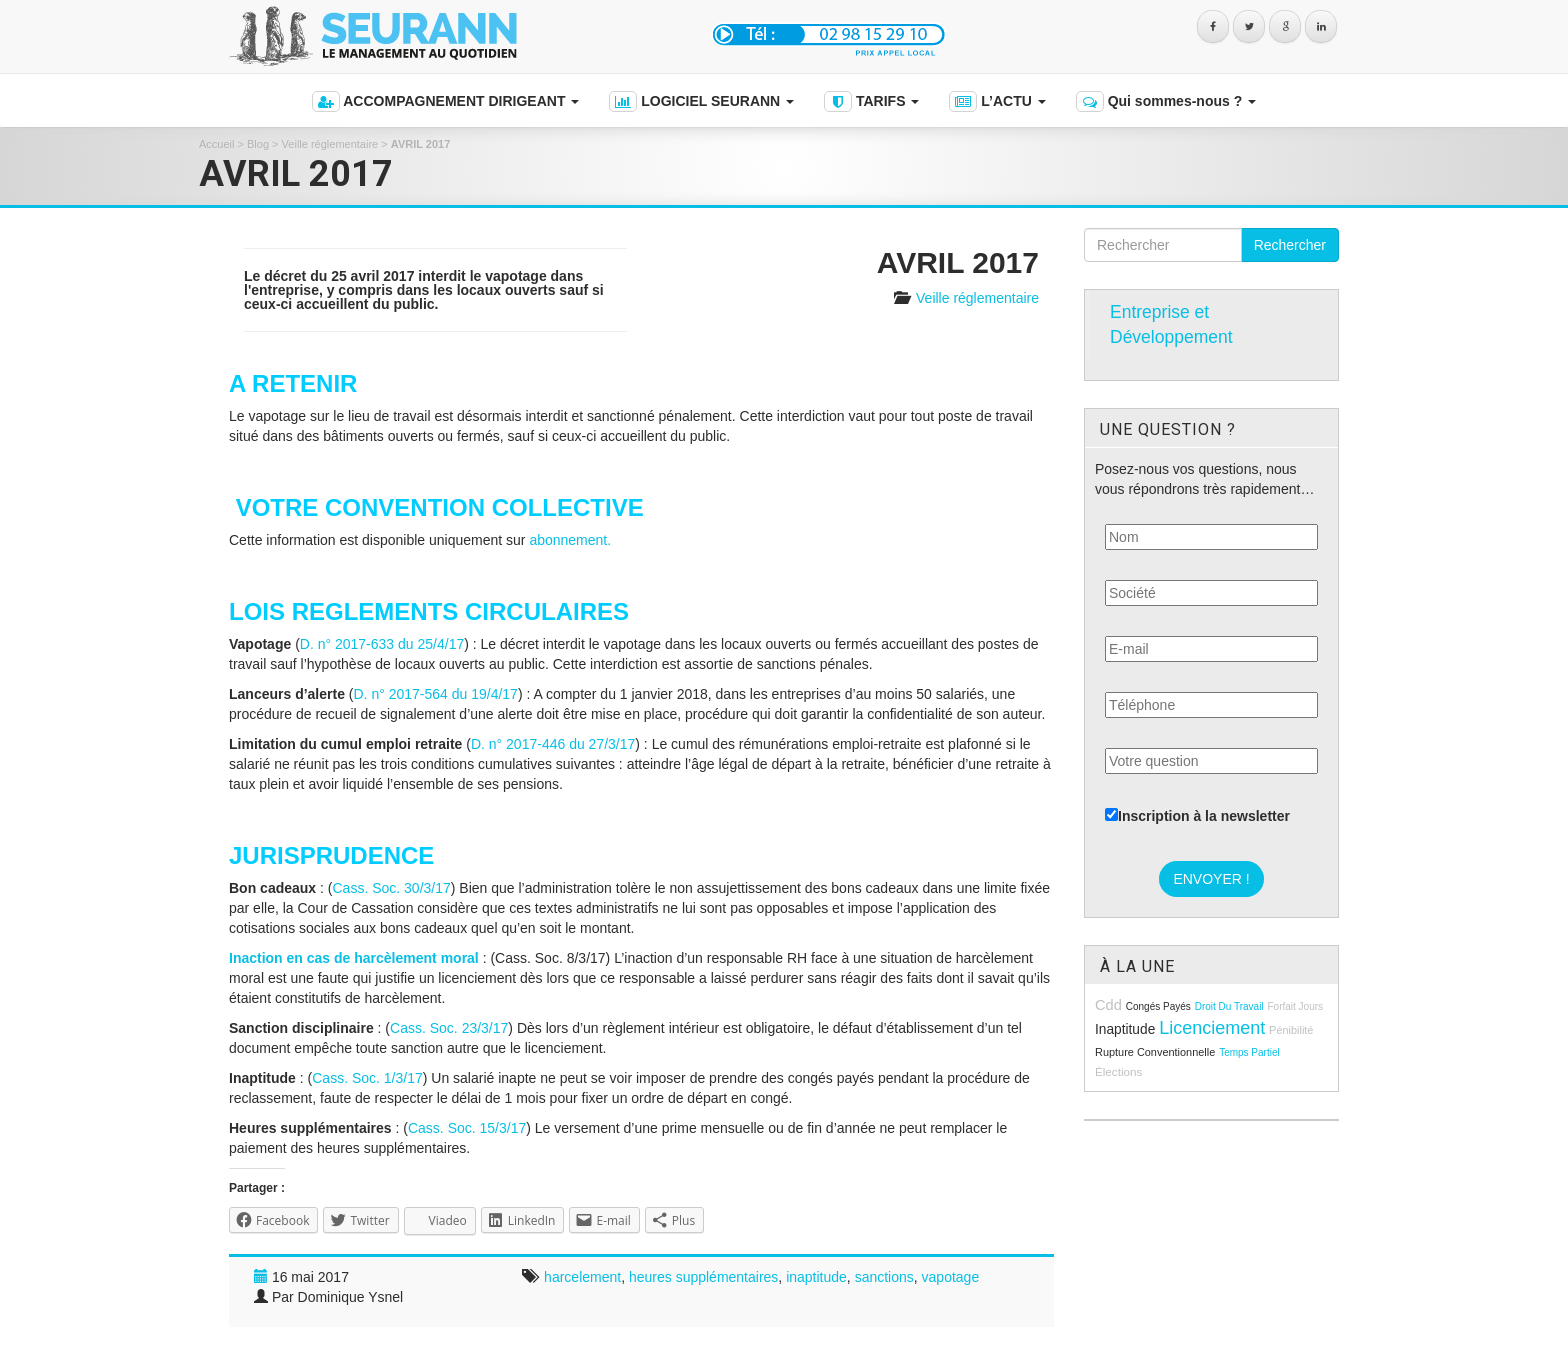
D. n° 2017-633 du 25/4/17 (382, 644)
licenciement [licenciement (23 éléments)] (1212, 1028)
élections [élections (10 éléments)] (1118, 1071)
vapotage (951, 1277)
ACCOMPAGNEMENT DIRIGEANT (445, 101)
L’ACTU (997, 101)
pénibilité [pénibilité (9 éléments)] (1291, 1030)
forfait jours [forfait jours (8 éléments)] (1295, 1006)
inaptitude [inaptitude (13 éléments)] (1125, 1029)
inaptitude (816, 1277)
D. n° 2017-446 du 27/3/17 (553, 744)
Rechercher (1290, 245)
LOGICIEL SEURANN (701, 101)
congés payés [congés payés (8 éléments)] (1158, 1006)
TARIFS (871, 101)
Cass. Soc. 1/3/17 (367, 1078)
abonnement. (570, 540)
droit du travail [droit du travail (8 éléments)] (1229, 1006)
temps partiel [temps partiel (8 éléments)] (1249, 1052)
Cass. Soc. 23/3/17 (449, 1028)
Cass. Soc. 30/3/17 (391, 888)
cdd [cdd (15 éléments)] (1108, 1005)
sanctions (884, 1277)
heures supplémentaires (703, 1277)
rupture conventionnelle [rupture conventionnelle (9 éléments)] (1155, 1052)
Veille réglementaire (330, 144)
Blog (258, 144)
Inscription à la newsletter (1197, 816)
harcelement (582, 1277)
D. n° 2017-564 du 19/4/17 (436, 694)
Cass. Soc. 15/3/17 (467, 1128)
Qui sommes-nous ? (1166, 101)
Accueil (216, 144)
